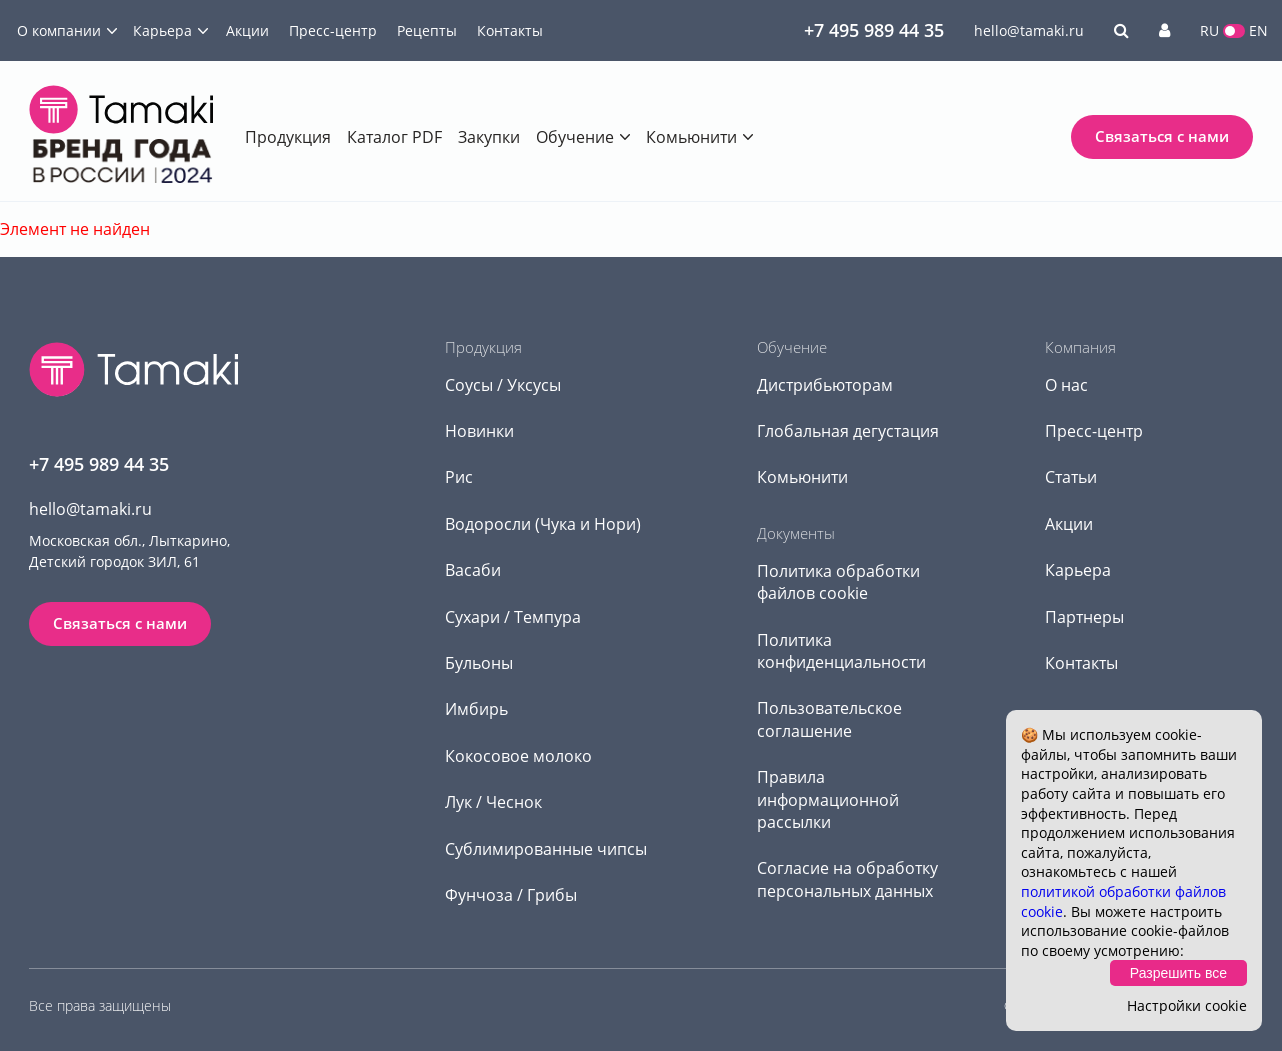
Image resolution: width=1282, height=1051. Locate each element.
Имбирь (476, 709)
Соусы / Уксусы (503, 385)
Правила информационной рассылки (828, 799)
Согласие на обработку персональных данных (847, 879)
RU (1209, 30)
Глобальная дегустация (848, 431)
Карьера (162, 30)
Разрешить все (1178, 973)
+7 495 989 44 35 (874, 30)
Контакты (510, 30)
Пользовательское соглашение (829, 719)
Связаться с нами (1162, 136)
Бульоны (479, 663)
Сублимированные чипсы (546, 849)
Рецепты (427, 30)
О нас (1066, 385)
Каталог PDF (394, 137)
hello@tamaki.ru (1029, 30)
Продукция (288, 137)
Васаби (473, 570)
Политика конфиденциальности (841, 651)
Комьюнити (691, 137)
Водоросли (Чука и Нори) (543, 524)
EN (1258, 30)
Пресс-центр (333, 30)
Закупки (489, 137)
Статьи (1071, 477)
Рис (459, 477)
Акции (247, 30)
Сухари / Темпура (513, 617)
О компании (59, 30)
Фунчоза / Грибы (511, 895)
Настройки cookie (1187, 1005)
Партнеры (1084, 617)
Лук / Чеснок (493, 802)
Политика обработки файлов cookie (838, 582)
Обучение (575, 137)
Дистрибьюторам (825, 385)
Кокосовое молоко (518, 756)
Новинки (479, 431)
